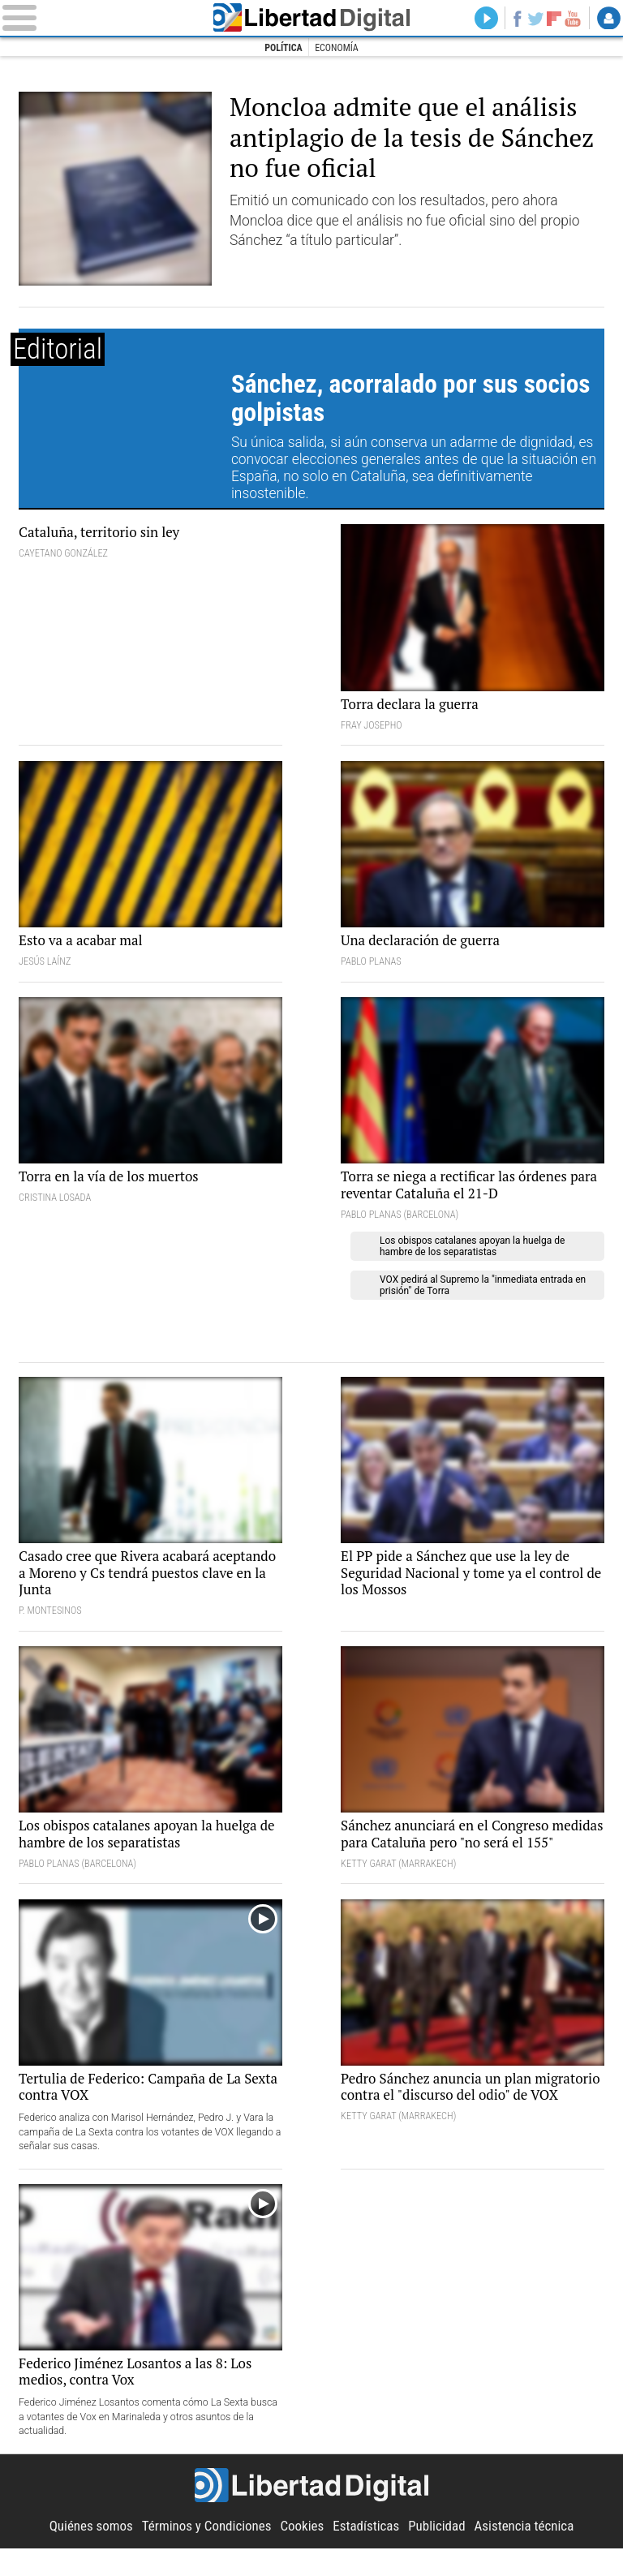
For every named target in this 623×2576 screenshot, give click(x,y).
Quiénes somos (85, 2553)
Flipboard (553, 18)
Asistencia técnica (530, 2553)
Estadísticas (367, 2553)
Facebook (514, 18)
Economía (337, 48)
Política (283, 48)
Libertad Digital (312, 18)
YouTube (572, 18)
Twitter (534, 18)
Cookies (302, 2553)
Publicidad (439, 2553)
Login (608, 18)
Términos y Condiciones (203, 2553)
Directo (482, 18)
